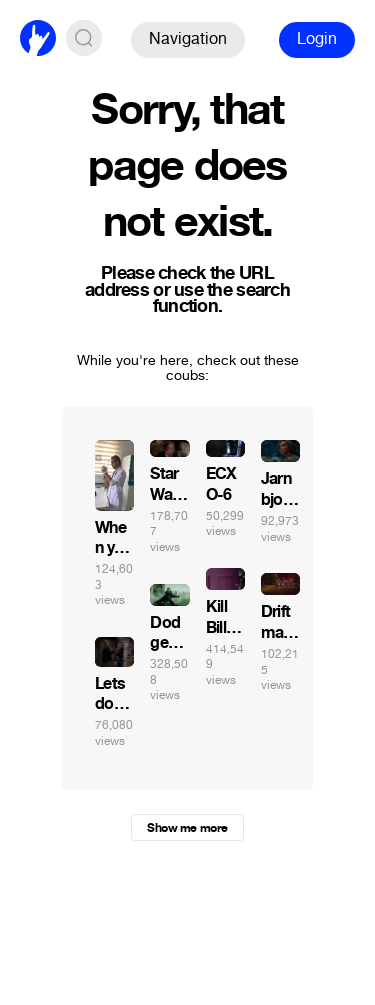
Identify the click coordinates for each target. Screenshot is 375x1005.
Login (317, 38)
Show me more (187, 828)
